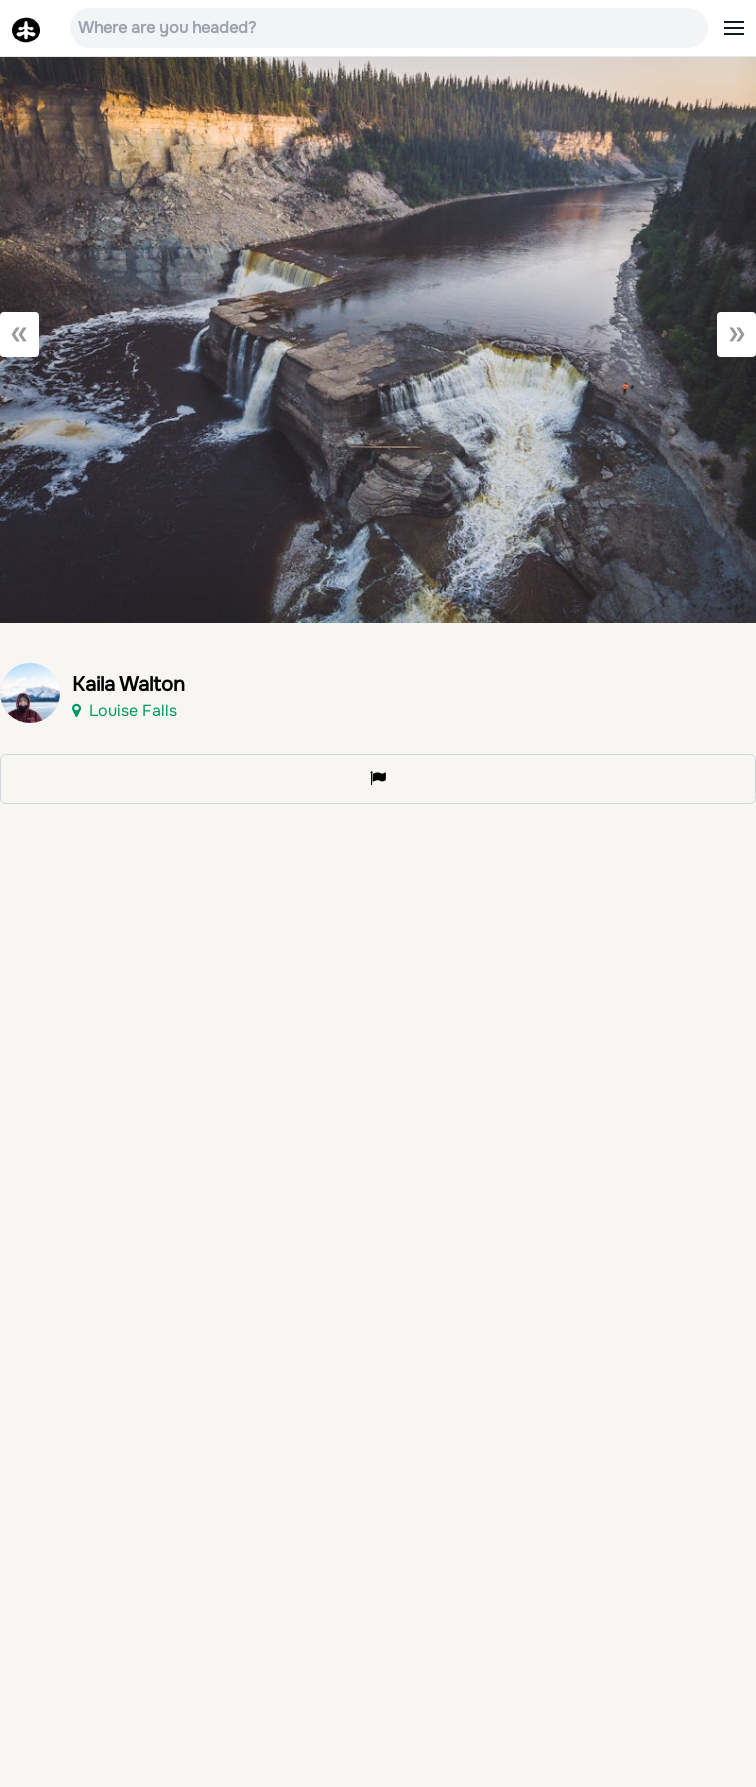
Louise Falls (124, 710)
